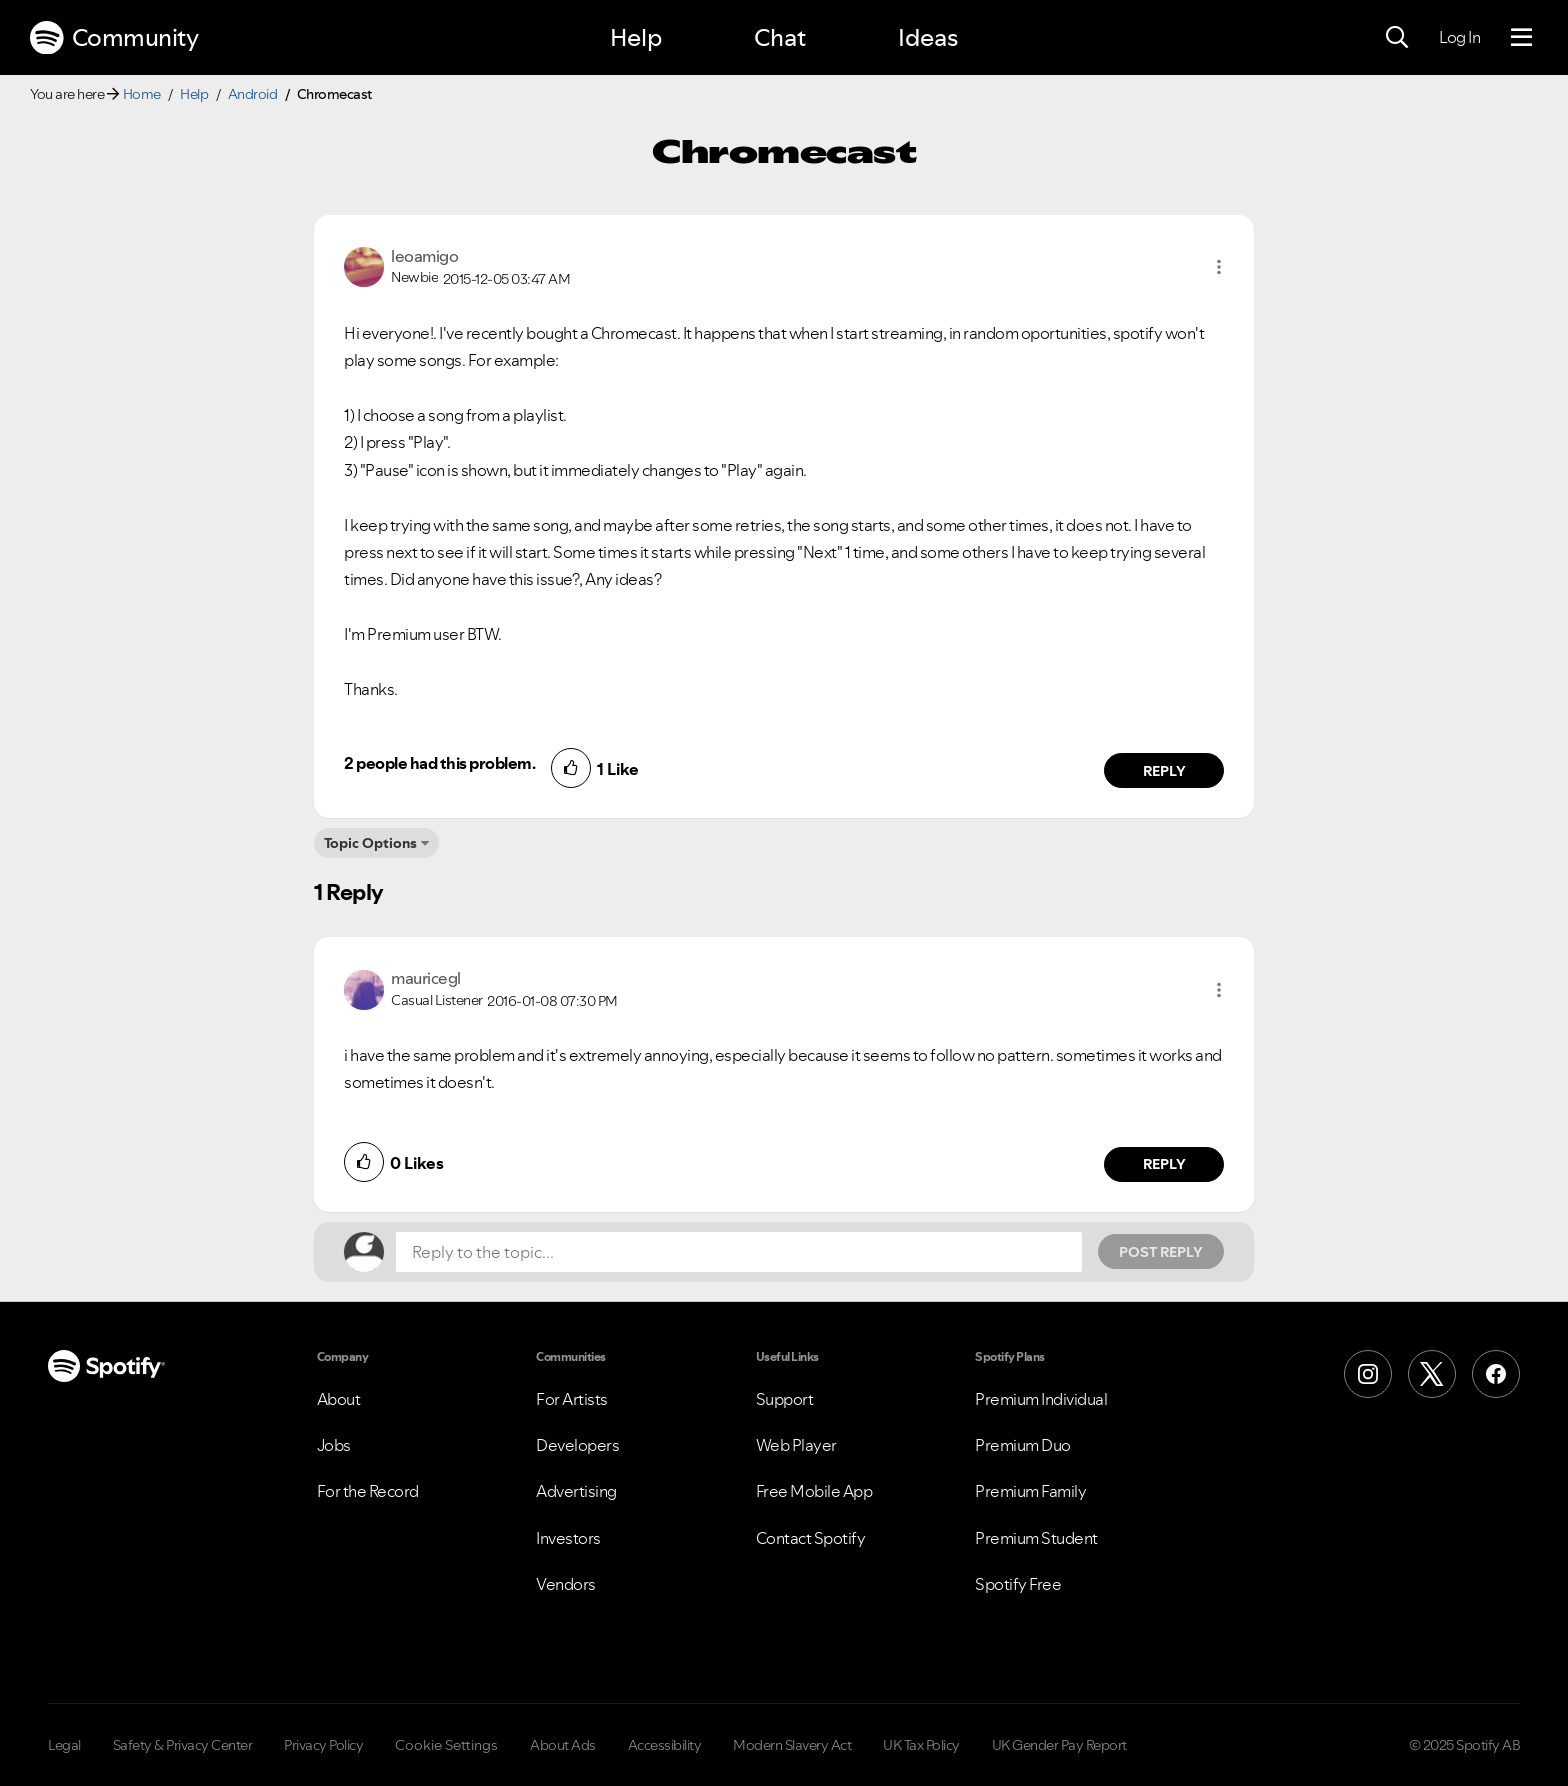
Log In (1459, 37)
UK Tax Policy (921, 1745)
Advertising (576, 1491)
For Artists (572, 1399)
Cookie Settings (446, 1745)
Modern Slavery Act (792, 1745)
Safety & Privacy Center (183, 1745)
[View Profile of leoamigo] (424, 256)
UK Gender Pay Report (1059, 1745)
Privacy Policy (323, 1745)
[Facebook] (1496, 1374)
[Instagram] (1368, 1374)
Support (785, 1399)
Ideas (928, 37)
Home (142, 94)
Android (253, 94)
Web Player (796, 1445)
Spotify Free (1018, 1584)
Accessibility (665, 1745)
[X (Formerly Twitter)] (1432, 1374)
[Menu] (1521, 38)
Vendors (566, 1584)
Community (114, 38)
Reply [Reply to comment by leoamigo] (1164, 771)
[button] (1219, 267)
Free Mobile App (814, 1491)
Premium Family (1030, 1491)
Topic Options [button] (370, 843)
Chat (780, 37)
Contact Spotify (811, 1538)
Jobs (334, 1445)
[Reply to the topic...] (739, 1252)
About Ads (563, 1745)
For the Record (368, 1491)
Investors (568, 1538)
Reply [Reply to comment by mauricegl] (1164, 1164)
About (339, 1399)
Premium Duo (1023, 1445)
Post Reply (1161, 1252)
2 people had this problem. (439, 763)
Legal (64, 1745)
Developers (577, 1445)
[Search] (1397, 38)
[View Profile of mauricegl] (426, 978)
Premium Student (1036, 1538)
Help (636, 37)
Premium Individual (1041, 1399)
